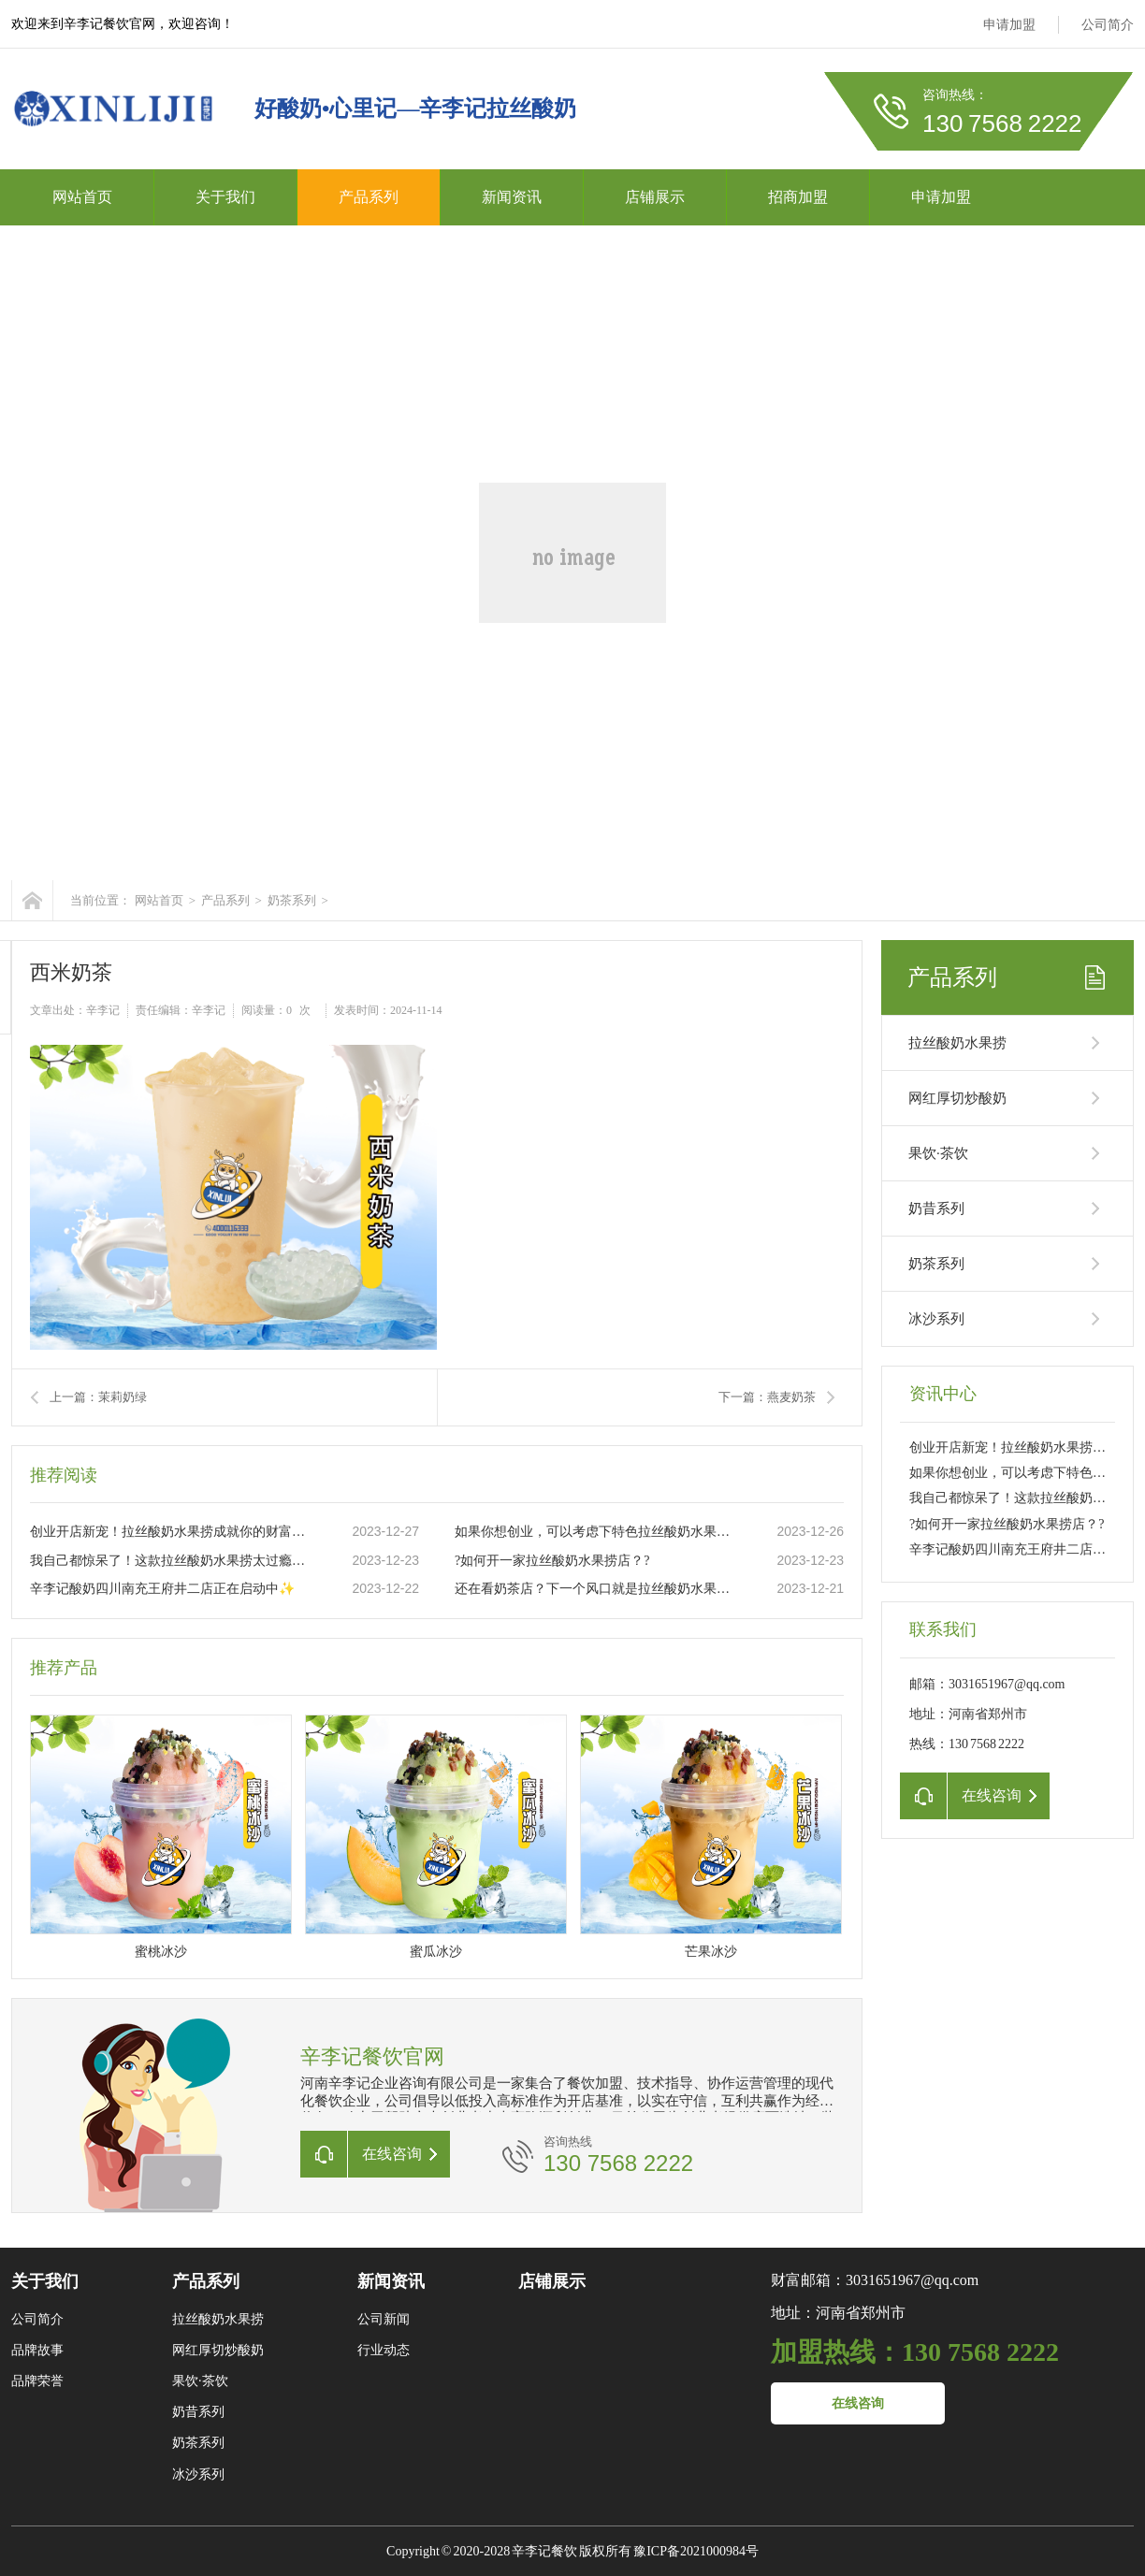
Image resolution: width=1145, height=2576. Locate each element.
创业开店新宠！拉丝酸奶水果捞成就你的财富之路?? (171, 1532)
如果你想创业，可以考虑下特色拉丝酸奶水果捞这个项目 (596, 1532)
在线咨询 (858, 2403)
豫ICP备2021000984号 (696, 2551)
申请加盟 (1009, 25)
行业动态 (383, 2350)
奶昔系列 (936, 1208)
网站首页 (82, 197)
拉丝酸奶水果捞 (957, 1042)
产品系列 (369, 197)
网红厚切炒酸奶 (957, 1098)
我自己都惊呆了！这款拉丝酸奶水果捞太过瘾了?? (171, 1561)
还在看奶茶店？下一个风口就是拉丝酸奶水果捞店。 (596, 1589)
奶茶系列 (292, 900)
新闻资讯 (512, 197)
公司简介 (1107, 25)
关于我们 (225, 197)
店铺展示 (655, 197)
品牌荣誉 (37, 2381)
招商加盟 (798, 197)
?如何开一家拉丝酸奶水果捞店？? (552, 1561)
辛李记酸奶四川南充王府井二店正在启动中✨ (162, 1589)
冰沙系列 (936, 1318)
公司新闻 (383, 2319)
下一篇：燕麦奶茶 (767, 1397)
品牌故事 (37, 2350)
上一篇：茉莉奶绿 (98, 1397)
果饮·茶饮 (938, 1153)
